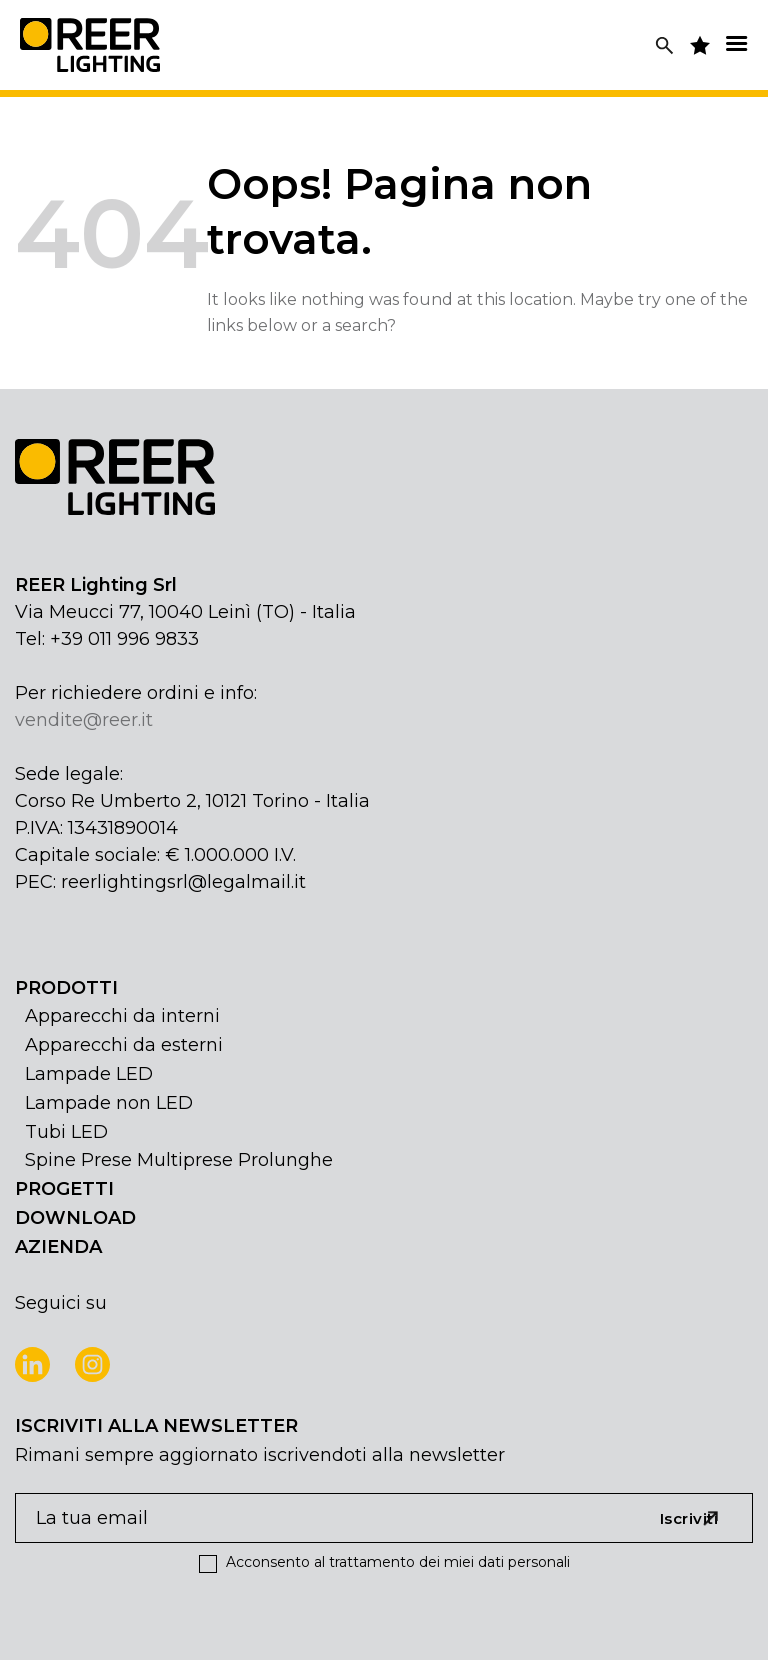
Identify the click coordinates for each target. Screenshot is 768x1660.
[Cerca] (664, 45)
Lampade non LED (109, 1103)
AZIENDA (58, 1247)
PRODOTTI (66, 988)
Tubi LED (66, 1132)
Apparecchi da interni (122, 1016)
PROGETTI (64, 1189)
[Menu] (736, 43)
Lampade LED (89, 1074)
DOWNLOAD (75, 1218)
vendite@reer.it (84, 720)
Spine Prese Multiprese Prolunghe (179, 1160)
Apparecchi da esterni (124, 1045)
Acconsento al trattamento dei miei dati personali (384, 1562)
